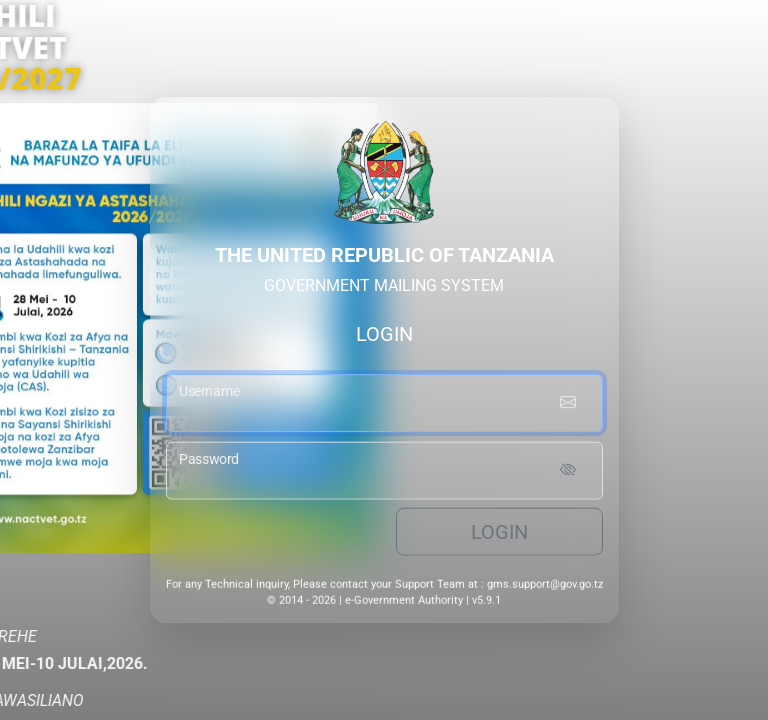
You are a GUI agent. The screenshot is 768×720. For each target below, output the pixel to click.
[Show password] (568, 474)
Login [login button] (499, 535)
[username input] (384, 406)
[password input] (384, 474)
